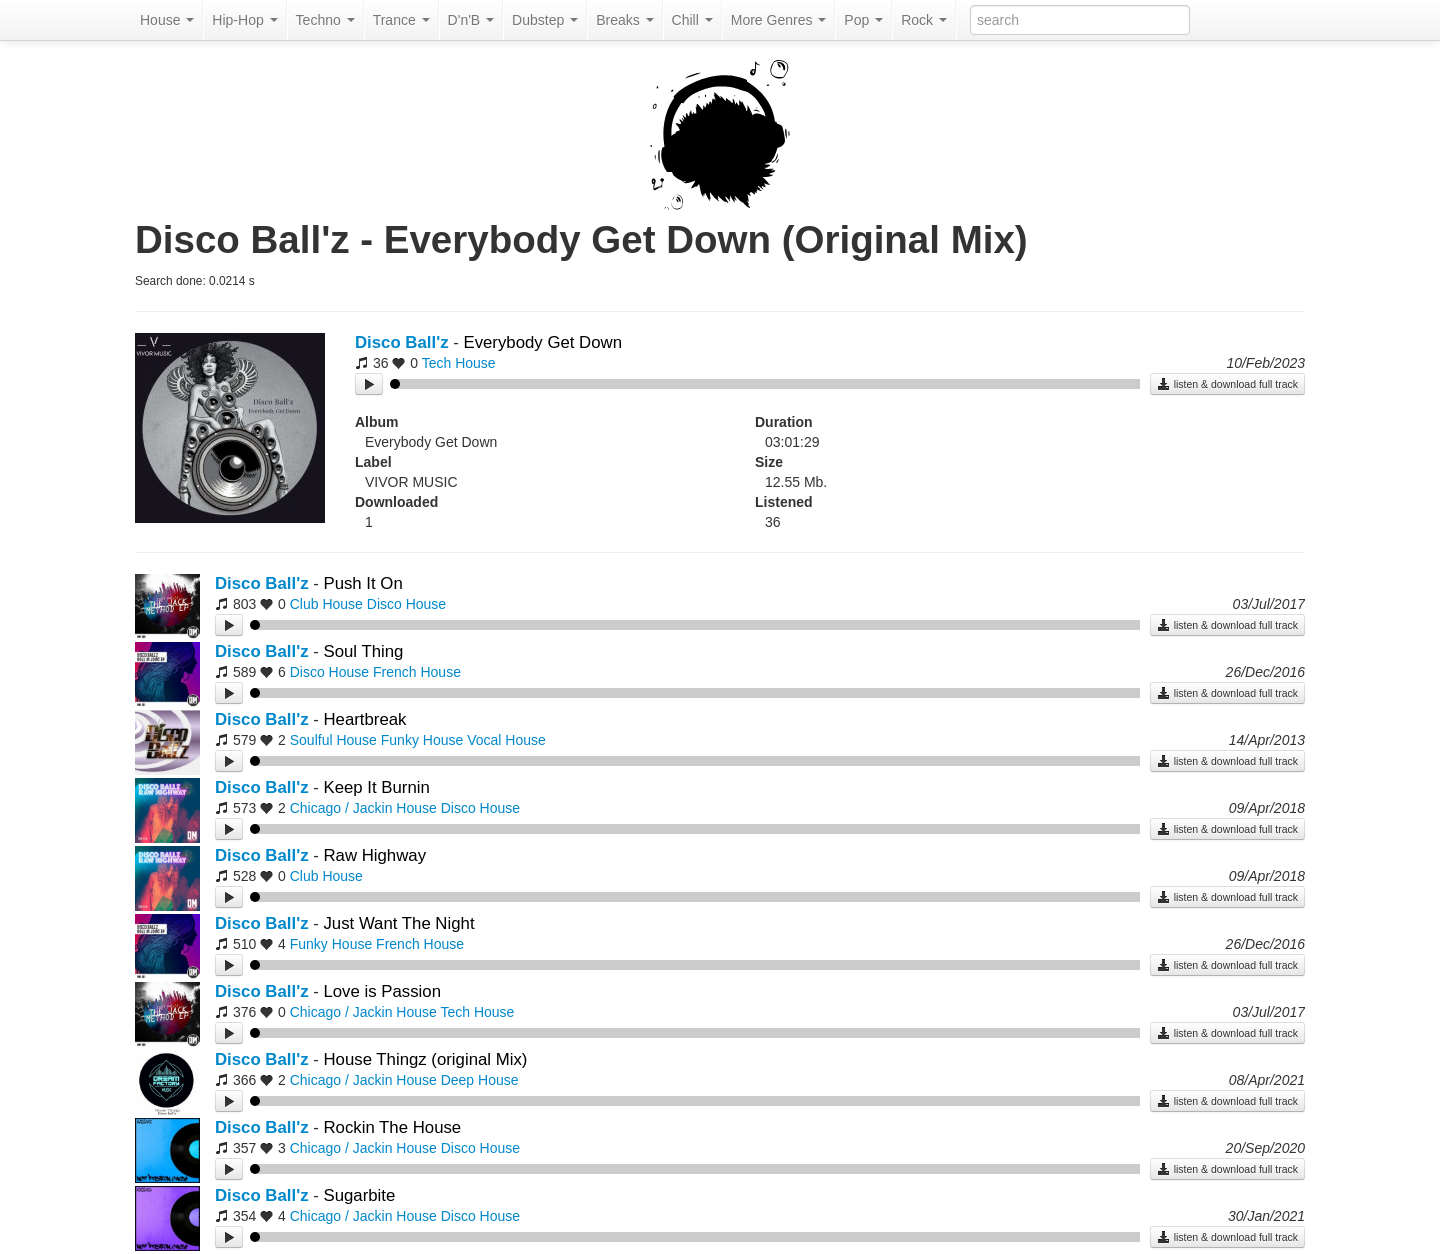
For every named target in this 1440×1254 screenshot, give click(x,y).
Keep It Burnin (376, 787)
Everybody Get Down (542, 342)
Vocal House (506, 740)
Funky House (422, 740)
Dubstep (545, 20)
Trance (401, 20)
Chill (692, 20)
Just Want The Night (398, 923)
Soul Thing (363, 651)
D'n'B (471, 20)
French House (417, 672)
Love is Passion (382, 991)
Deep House (480, 1080)
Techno (325, 20)
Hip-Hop (244, 20)
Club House (326, 604)
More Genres (779, 20)
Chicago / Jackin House (363, 808)
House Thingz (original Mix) (425, 1059)
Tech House (459, 363)
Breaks (624, 20)
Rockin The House (392, 1127)
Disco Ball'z (402, 342)
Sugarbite (359, 1195)
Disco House (406, 604)
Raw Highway (374, 855)
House (167, 20)
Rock (924, 20)
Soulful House (333, 740)
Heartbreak (364, 719)
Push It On (362, 583)
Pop (863, 20)
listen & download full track (1227, 384)
